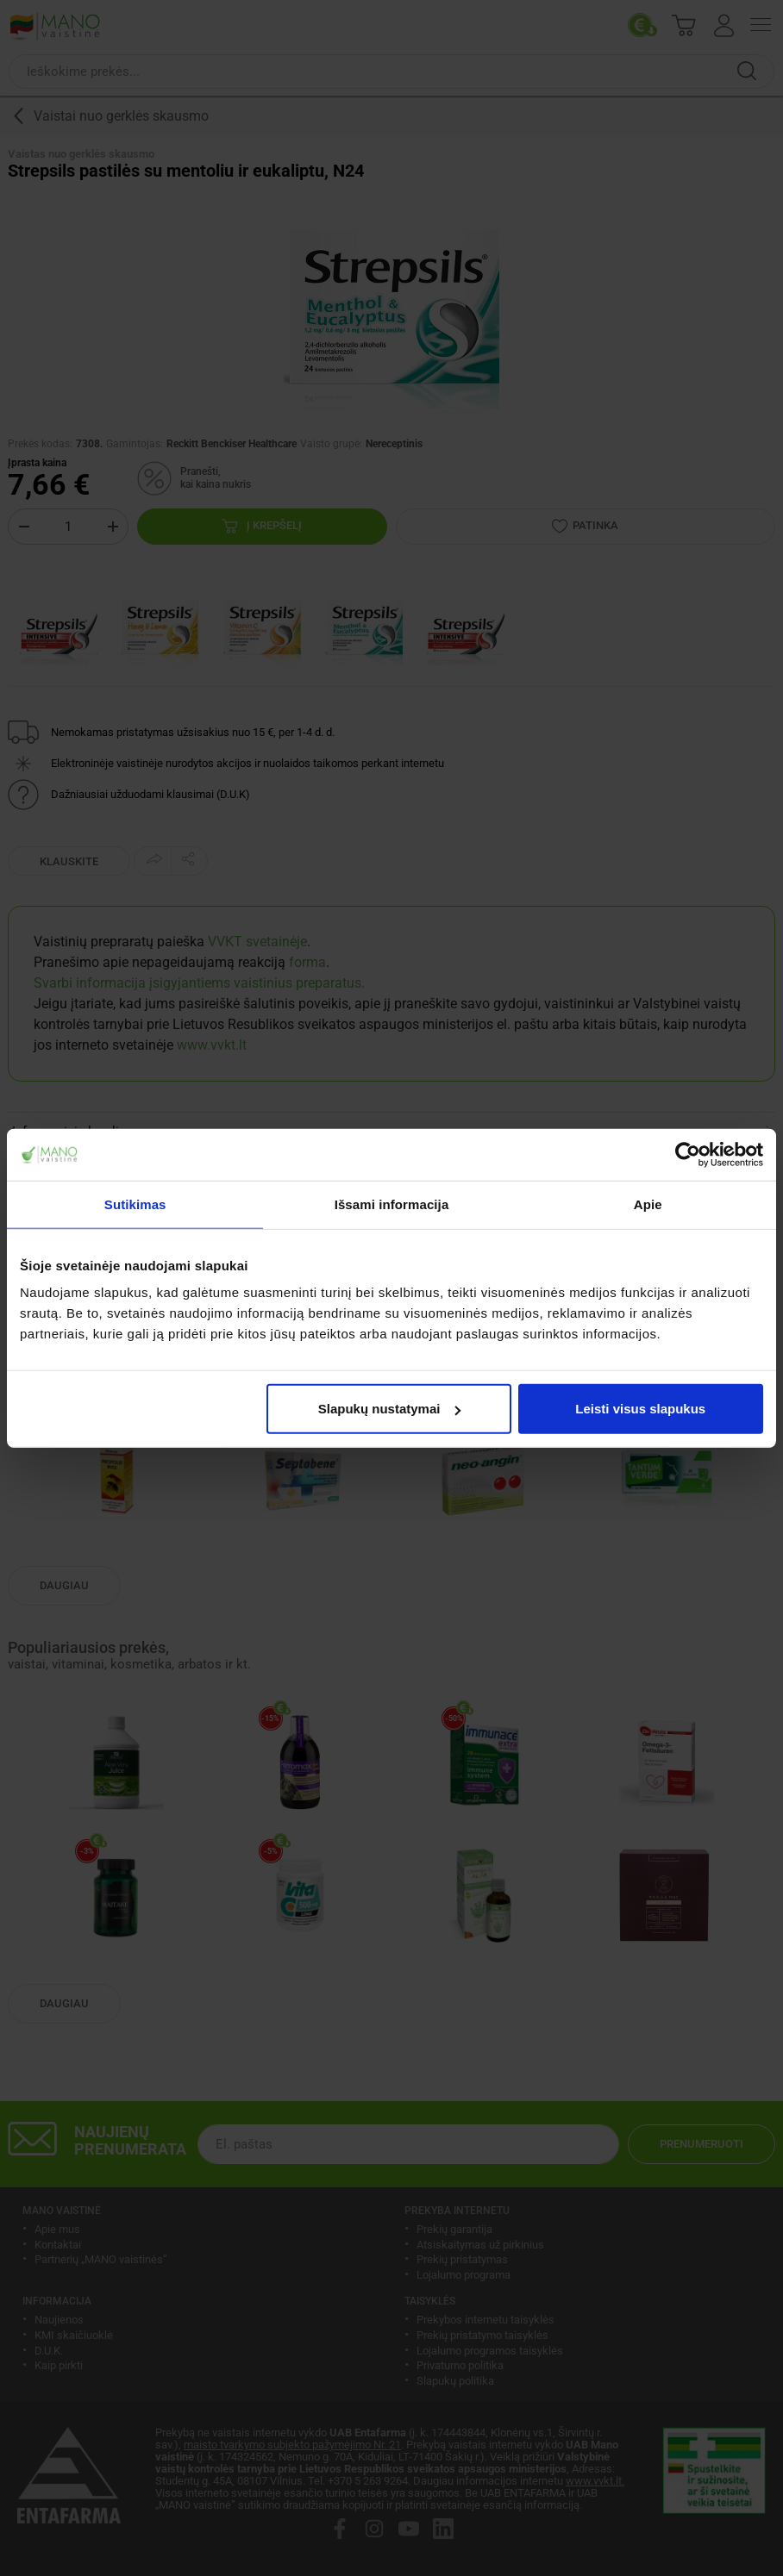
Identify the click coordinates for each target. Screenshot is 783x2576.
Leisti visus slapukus (640, 1408)
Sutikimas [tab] (135, 1203)
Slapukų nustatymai (389, 1408)
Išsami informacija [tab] (392, 1203)
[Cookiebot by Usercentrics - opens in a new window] (687, 1154)
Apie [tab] (648, 1203)
